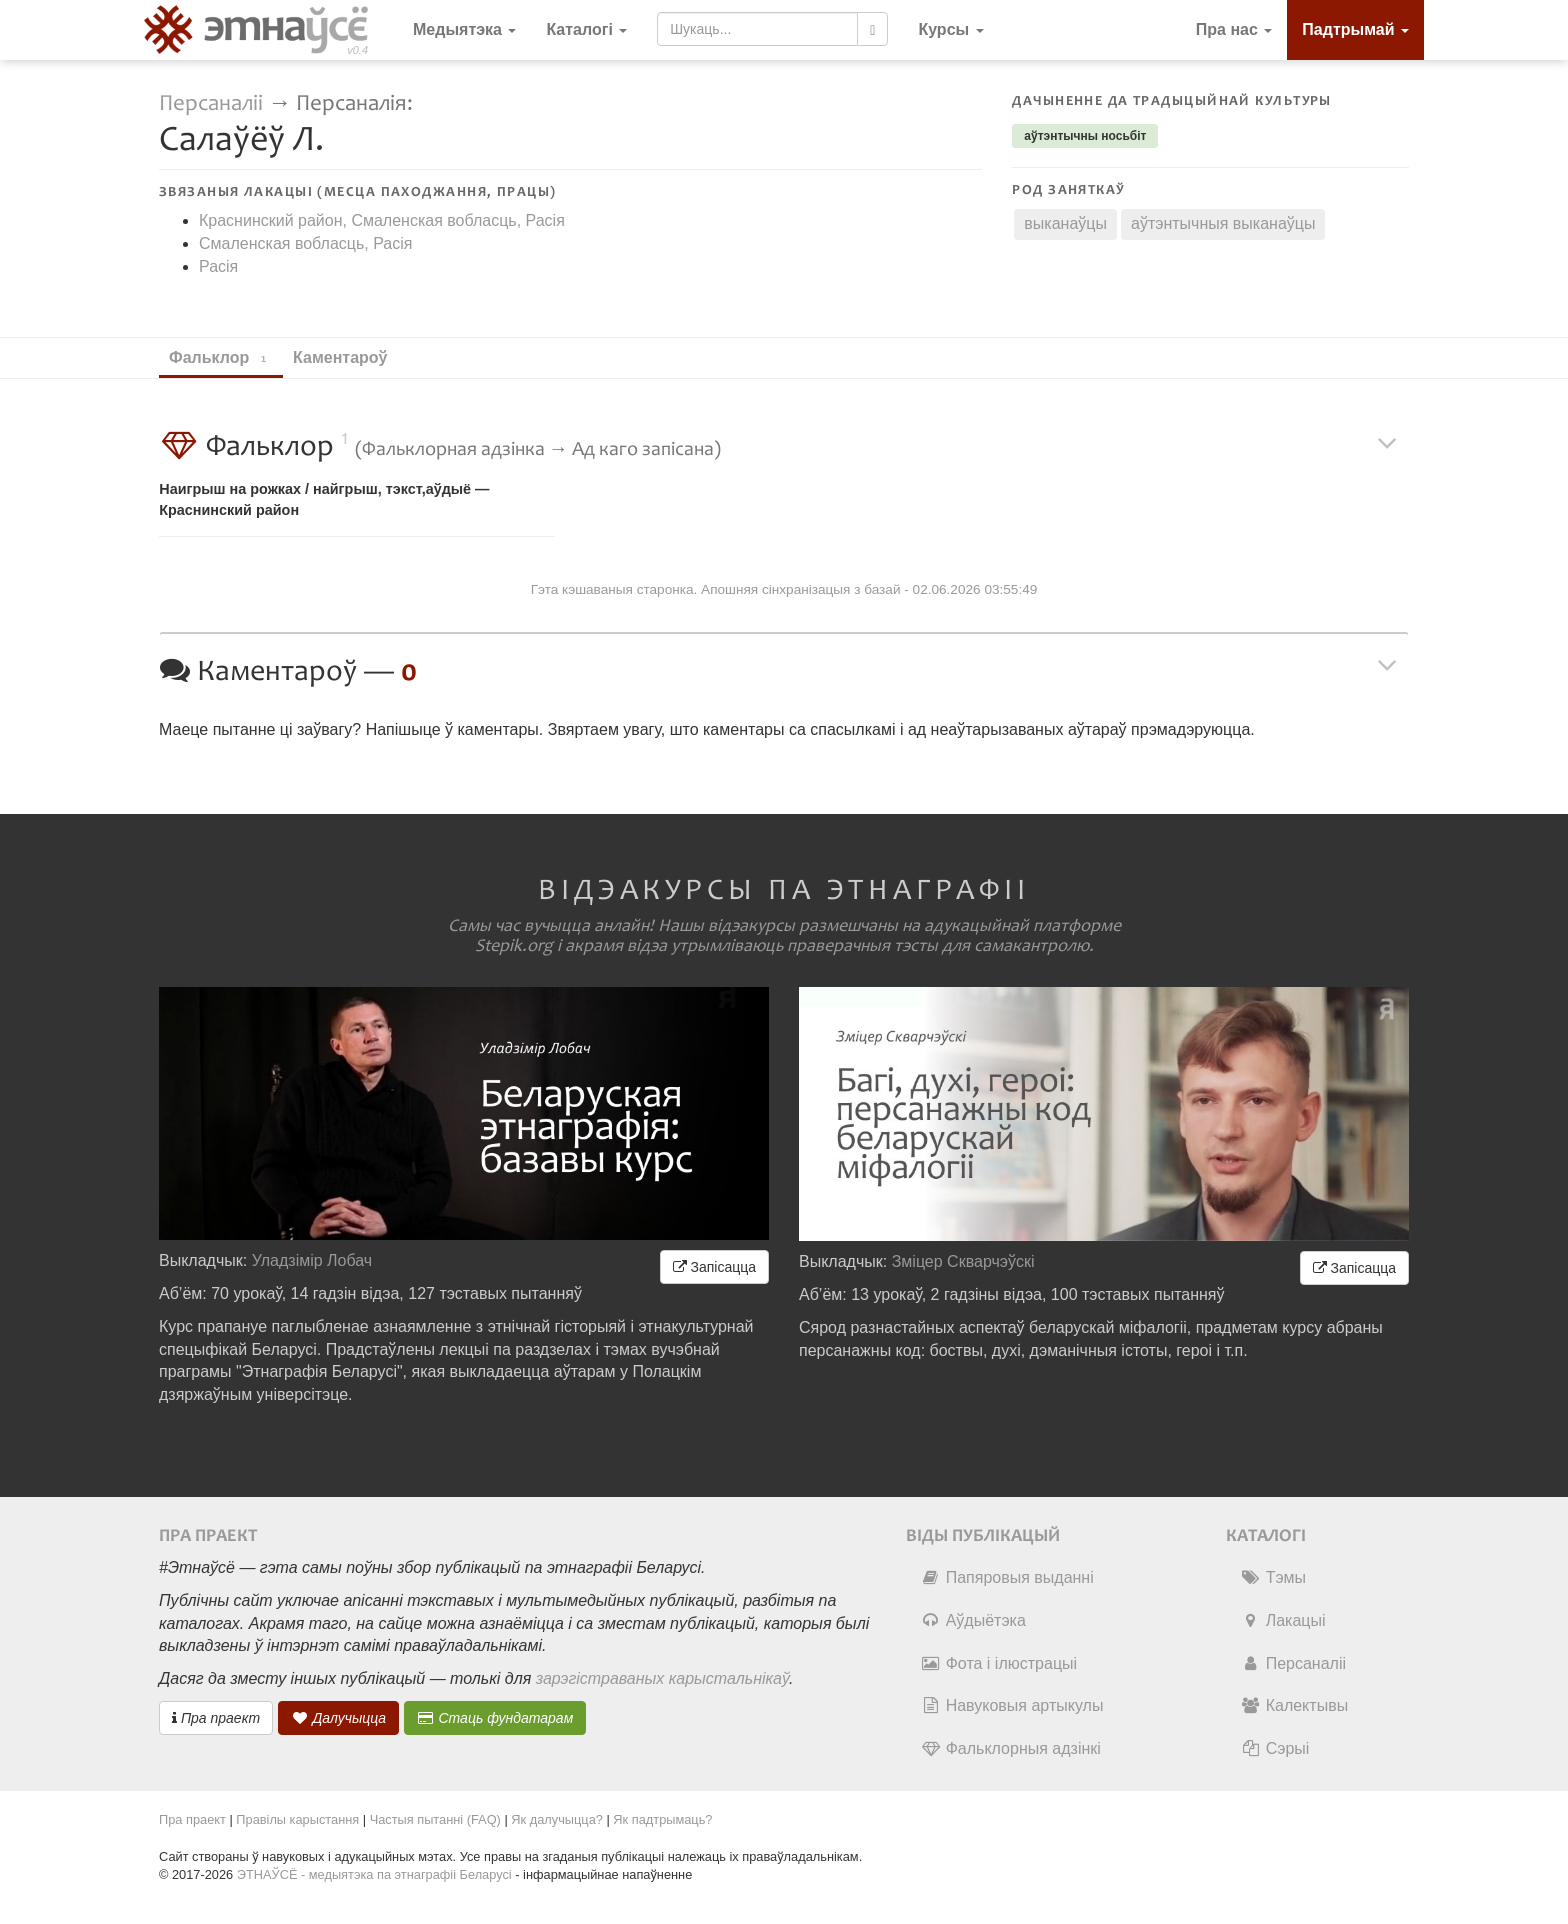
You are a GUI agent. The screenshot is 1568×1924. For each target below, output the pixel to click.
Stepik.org (514, 946)
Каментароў (349, 357)
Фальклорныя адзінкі (1011, 1748)
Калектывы (1294, 1705)
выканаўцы (1065, 223)
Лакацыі (1283, 1620)
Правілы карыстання (297, 1819)
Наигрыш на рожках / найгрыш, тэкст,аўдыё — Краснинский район (324, 499)
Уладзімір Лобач (312, 1260)
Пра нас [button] (1234, 29)
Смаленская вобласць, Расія (305, 243)
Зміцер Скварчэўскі (963, 1261)
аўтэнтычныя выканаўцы (1223, 223)
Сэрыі (1275, 1748)
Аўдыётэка (973, 1620)
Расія (218, 266)
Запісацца (714, 1267)
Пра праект (216, 1718)
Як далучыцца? (557, 1819)
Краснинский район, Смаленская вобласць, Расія (382, 220)
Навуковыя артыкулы (1012, 1705)
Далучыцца (339, 1718)
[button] (950, 30)
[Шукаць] (872, 29)
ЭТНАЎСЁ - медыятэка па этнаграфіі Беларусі (374, 1874)
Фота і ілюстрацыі (999, 1663)
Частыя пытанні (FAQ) (435, 1819)
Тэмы (1273, 1577)
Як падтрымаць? (662, 1819)
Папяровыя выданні (1007, 1577)
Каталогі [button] (586, 29)
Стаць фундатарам (495, 1718)
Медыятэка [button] (464, 29)
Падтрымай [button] (1355, 29)
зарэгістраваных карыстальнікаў (662, 1678)
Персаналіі (211, 103)
